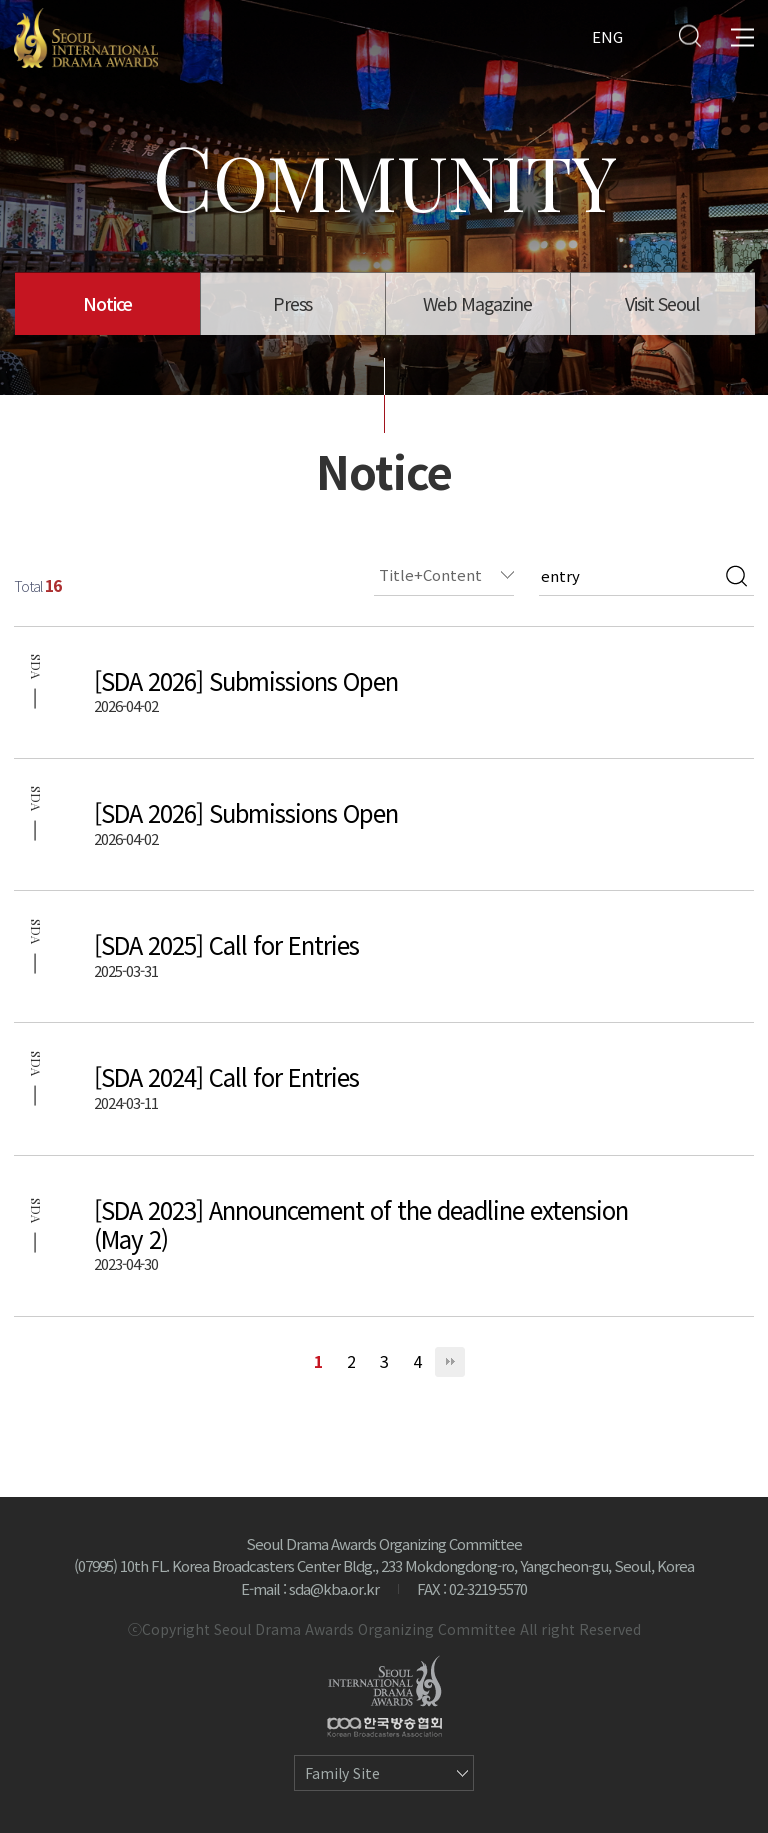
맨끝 (450, 1362)
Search (689, 35)
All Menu (742, 35)
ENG (607, 35)
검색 (736, 576)
